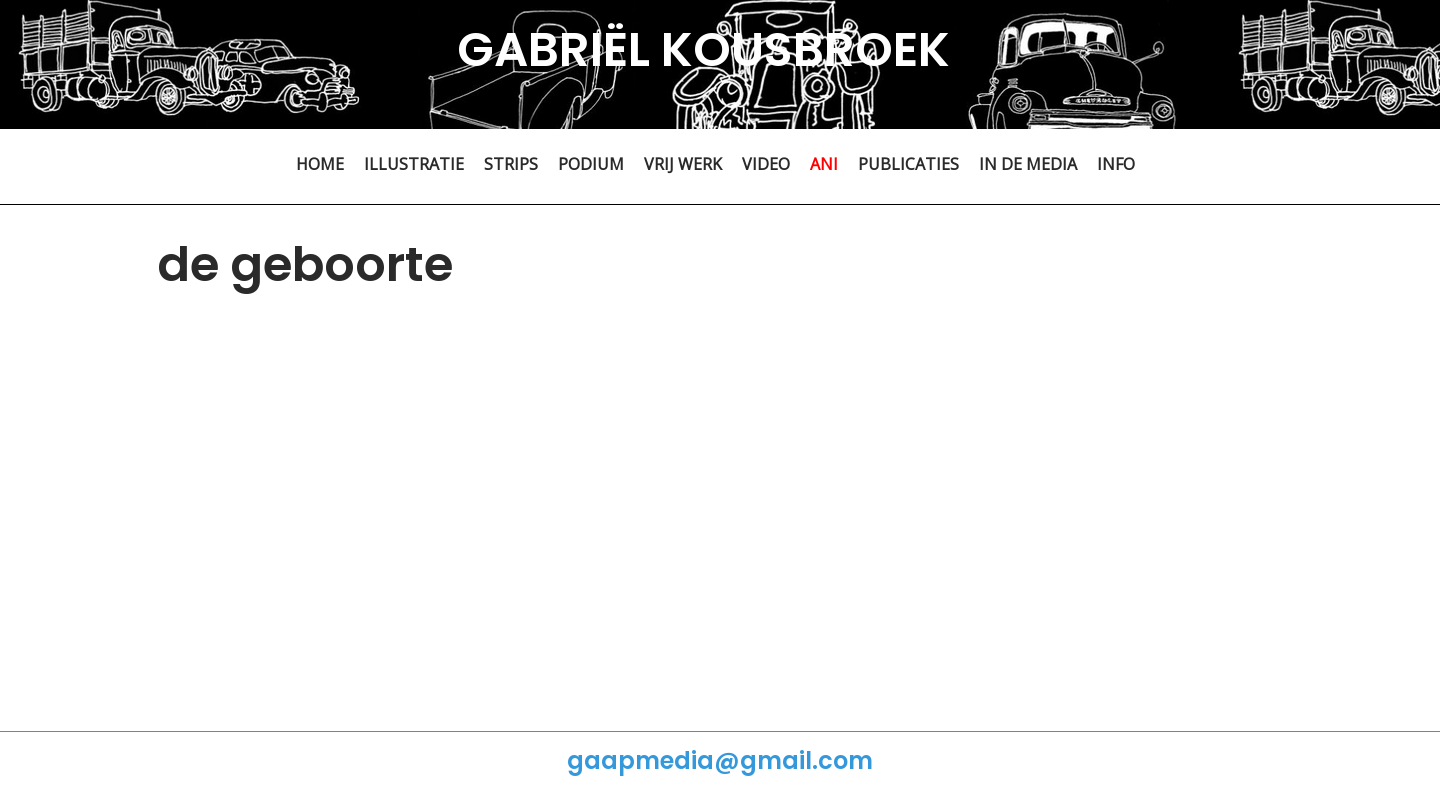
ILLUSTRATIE (414, 164)
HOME (320, 164)
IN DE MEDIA (1028, 164)
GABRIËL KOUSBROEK (703, 49)
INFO (1116, 164)
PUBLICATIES (908, 164)
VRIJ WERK (683, 164)
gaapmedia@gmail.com (720, 760)
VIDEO (766, 164)
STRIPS (511, 164)
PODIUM (591, 164)
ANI (824, 164)
